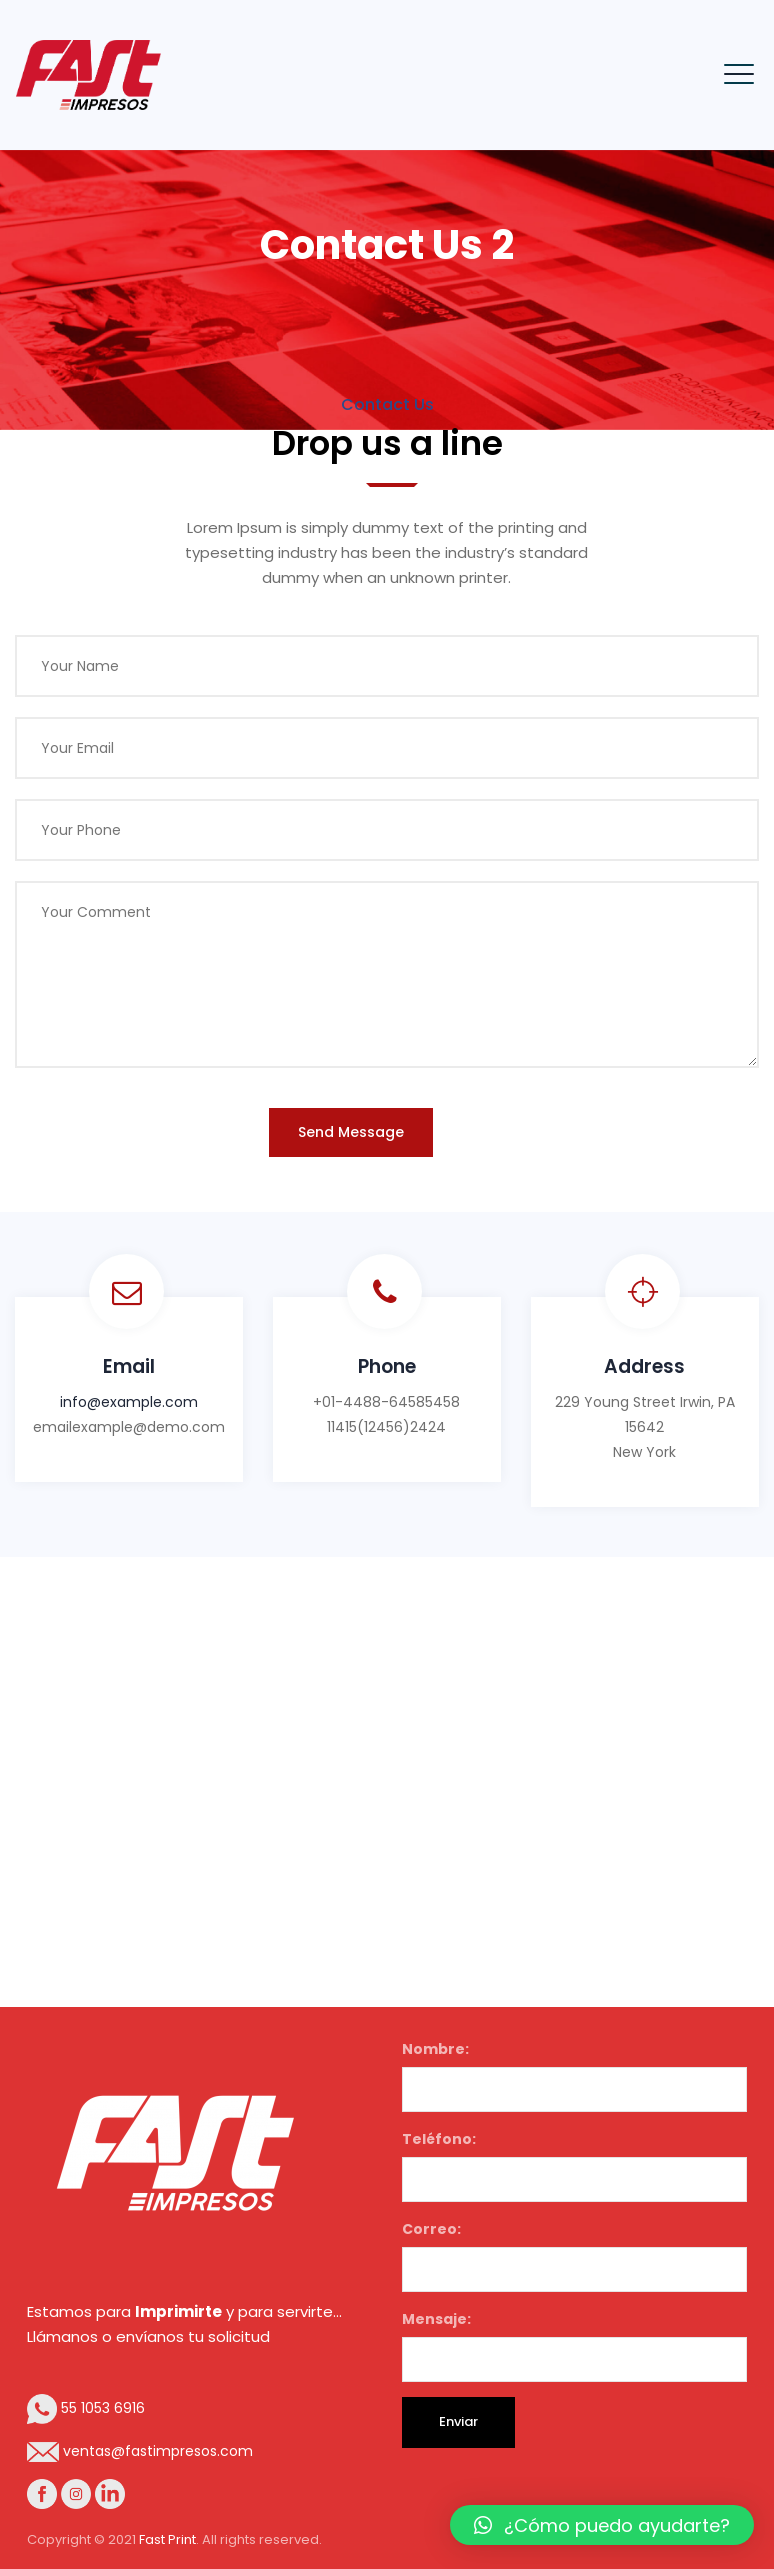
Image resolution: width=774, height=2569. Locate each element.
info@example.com (129, 1402)
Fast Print (167, 2539)
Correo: (574, 2255)
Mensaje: (574, 2345)
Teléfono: (574, 2165)
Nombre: (574, 2075)
